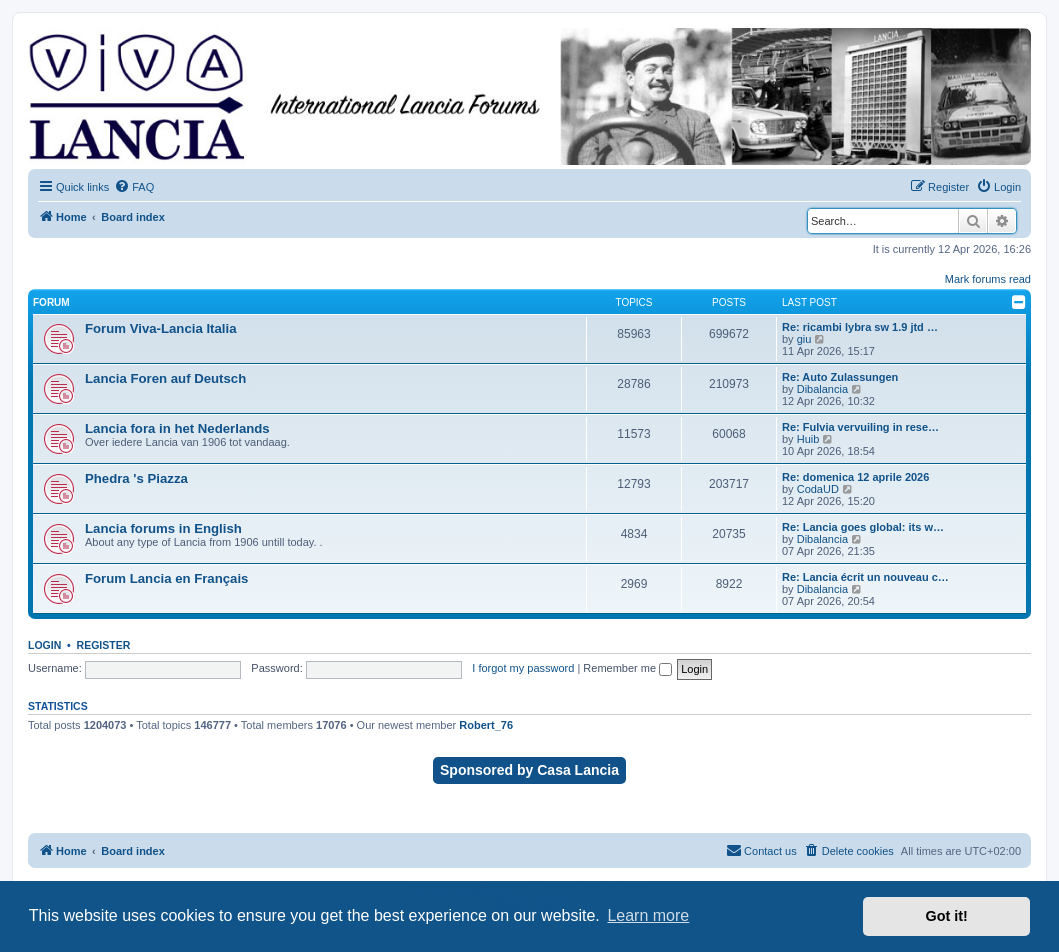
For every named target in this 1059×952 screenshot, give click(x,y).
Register (104, 645)
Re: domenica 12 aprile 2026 (855, 477)
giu (804, 339)
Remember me (627, 668)
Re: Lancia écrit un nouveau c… (865, 577)
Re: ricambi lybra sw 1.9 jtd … (860, 327)
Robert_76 (486, 725)
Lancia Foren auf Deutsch (165, 378)
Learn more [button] (648, 915)
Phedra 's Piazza (136, 478)
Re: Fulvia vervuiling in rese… (860, 427)
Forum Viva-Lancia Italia (160, 328)
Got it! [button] (947, 916)
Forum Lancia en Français (166, 578)
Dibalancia (822, 389)
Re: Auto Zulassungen (840, 377)
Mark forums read (988, 279)
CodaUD (818, 489)
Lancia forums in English (163, 528)
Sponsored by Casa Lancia (529, 770)
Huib (808, 439)
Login (44, 645)
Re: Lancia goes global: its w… (863, 527)
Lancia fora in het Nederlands (177, 428)
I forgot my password (523, 668)
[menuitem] (134, 187)
